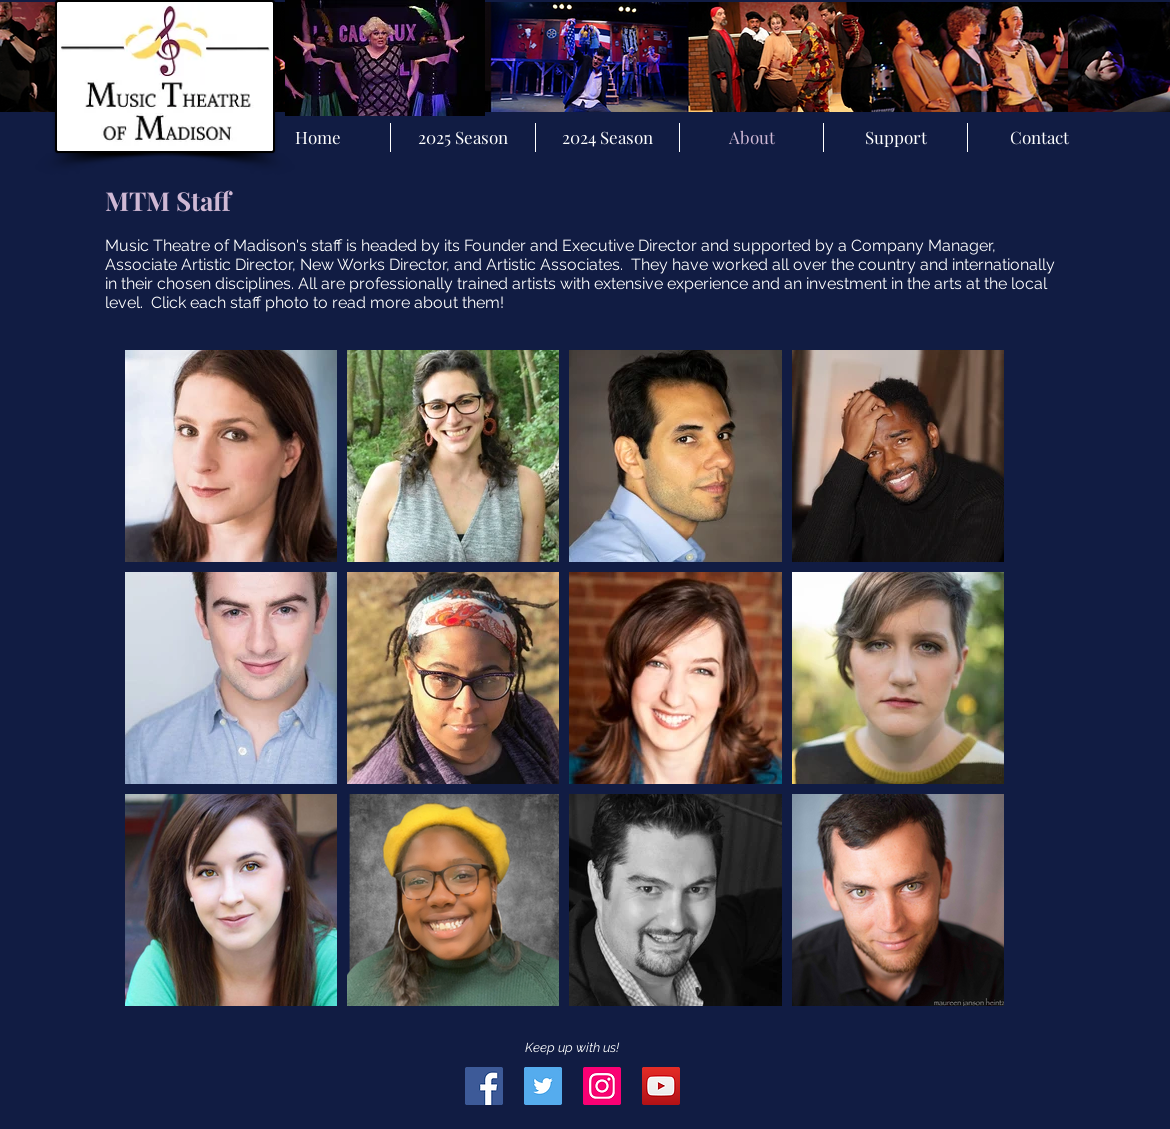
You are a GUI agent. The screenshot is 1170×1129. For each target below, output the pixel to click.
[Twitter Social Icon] (543, 1086)
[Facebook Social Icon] (484, 1086)
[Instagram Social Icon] (602, 1086)
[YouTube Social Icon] (661, 1086)
